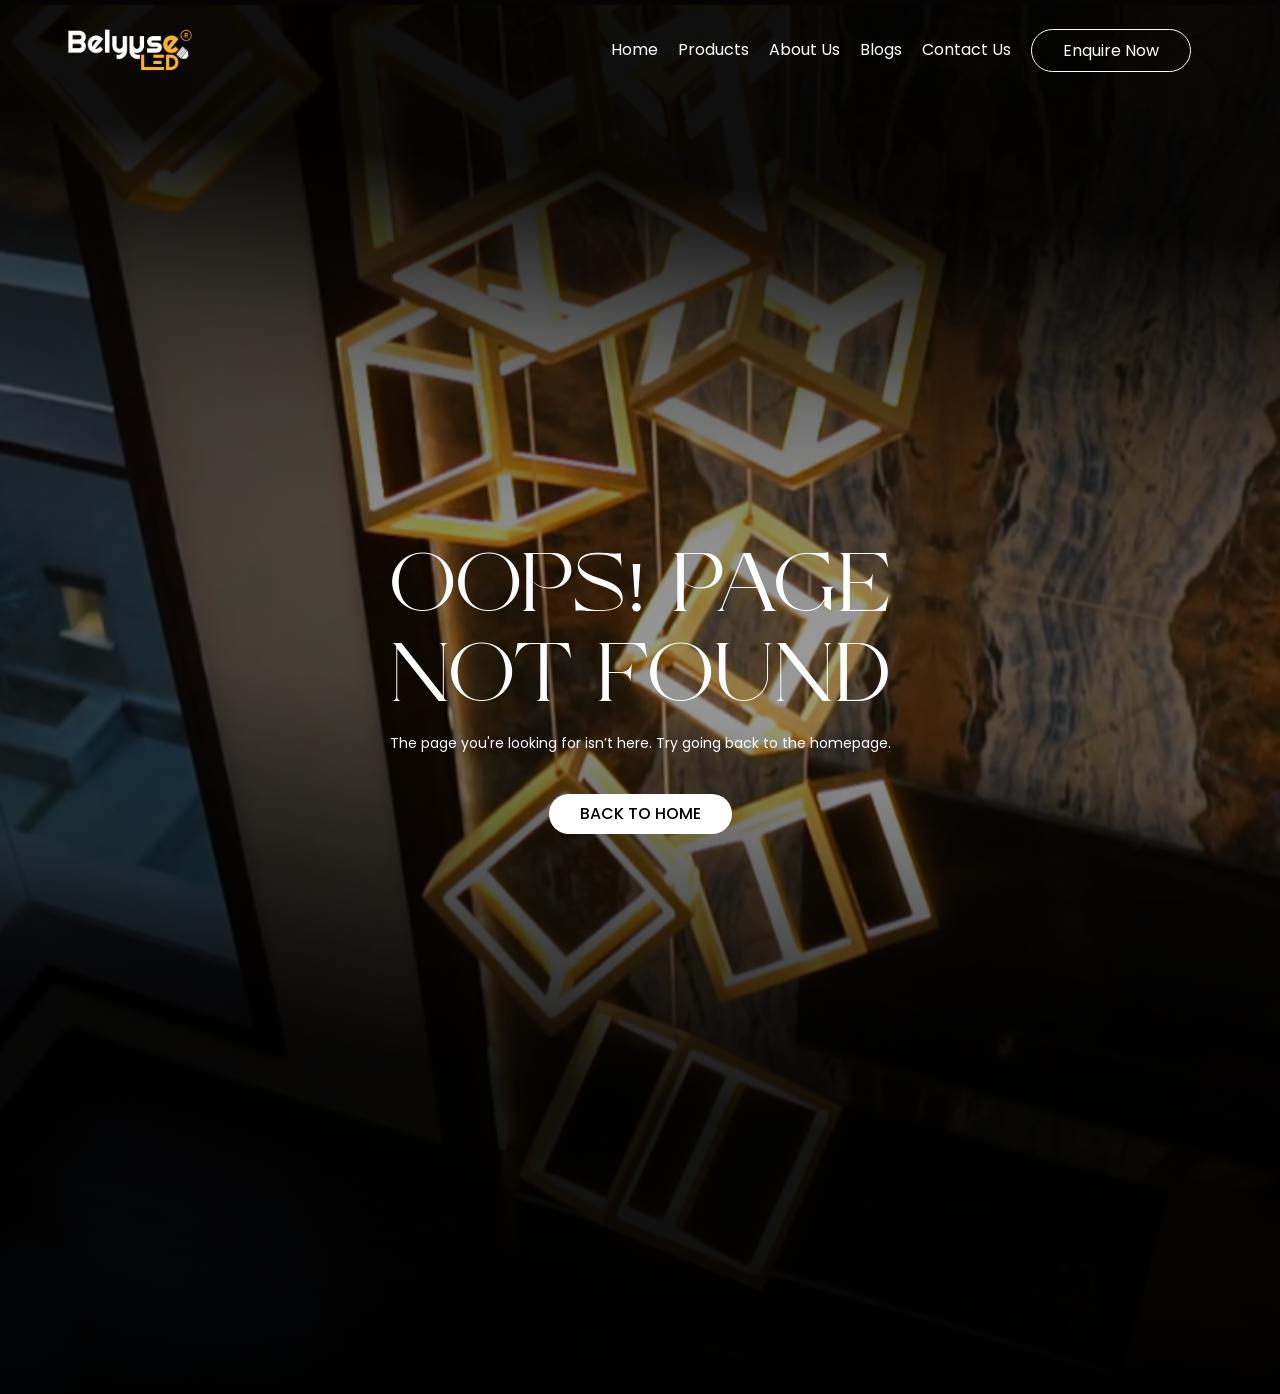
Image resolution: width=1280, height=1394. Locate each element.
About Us (804, 49)
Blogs (881, 49)
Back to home (640, 813)
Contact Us (966, 49)
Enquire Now (1111, 50)
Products (713, 49)
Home (634, 49)
